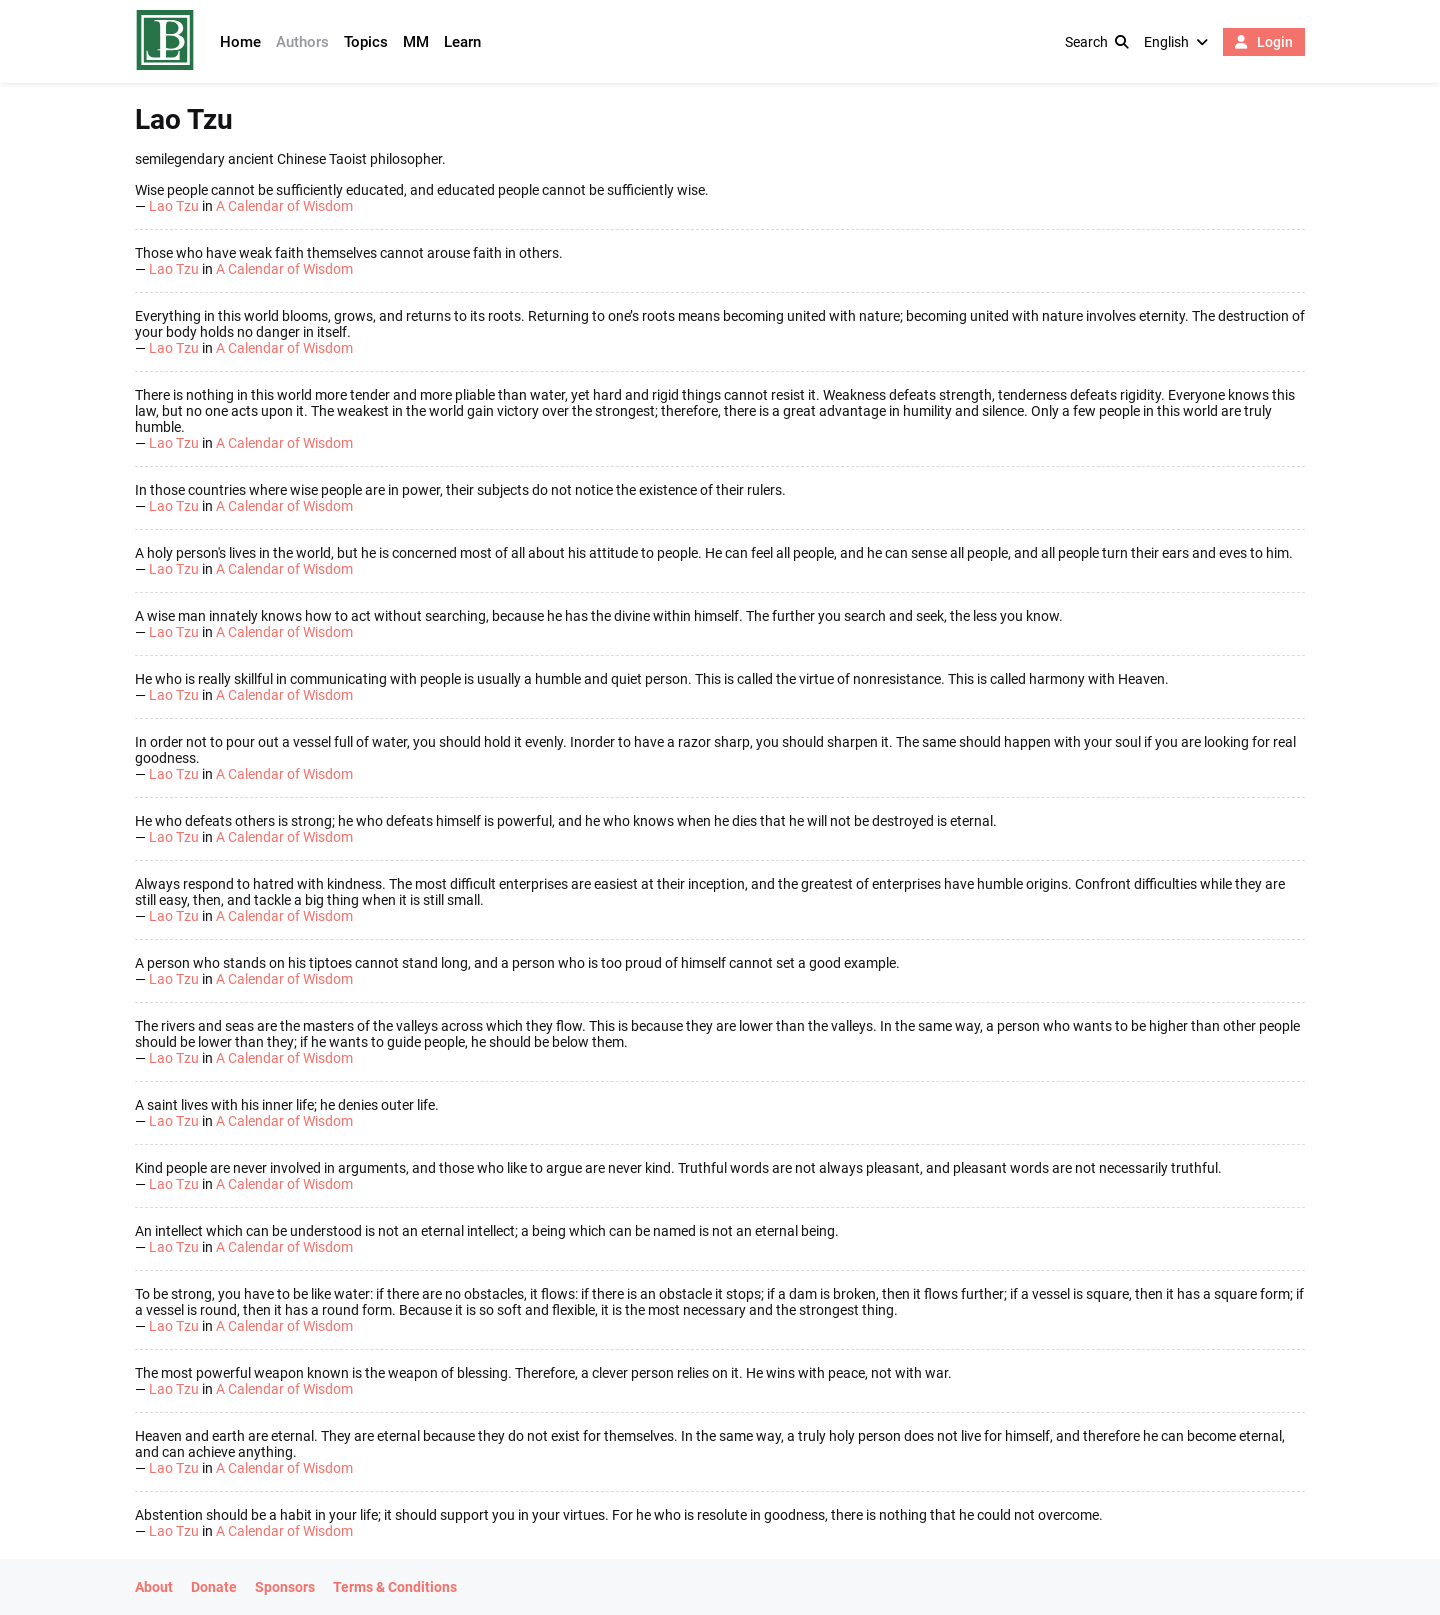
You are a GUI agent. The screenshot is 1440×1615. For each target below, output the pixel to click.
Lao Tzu (174, 206)
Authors (302, 42)
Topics (366, 42)
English (1176, 42)
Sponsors (285, 1587)
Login (1264, 42)
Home (240, 42)
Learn (462, 42)
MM (416, 42)
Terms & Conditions (395, 1587)
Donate (214, 1587)
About (154, 1587)
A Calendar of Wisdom (284, 206)
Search (1097, 42)
